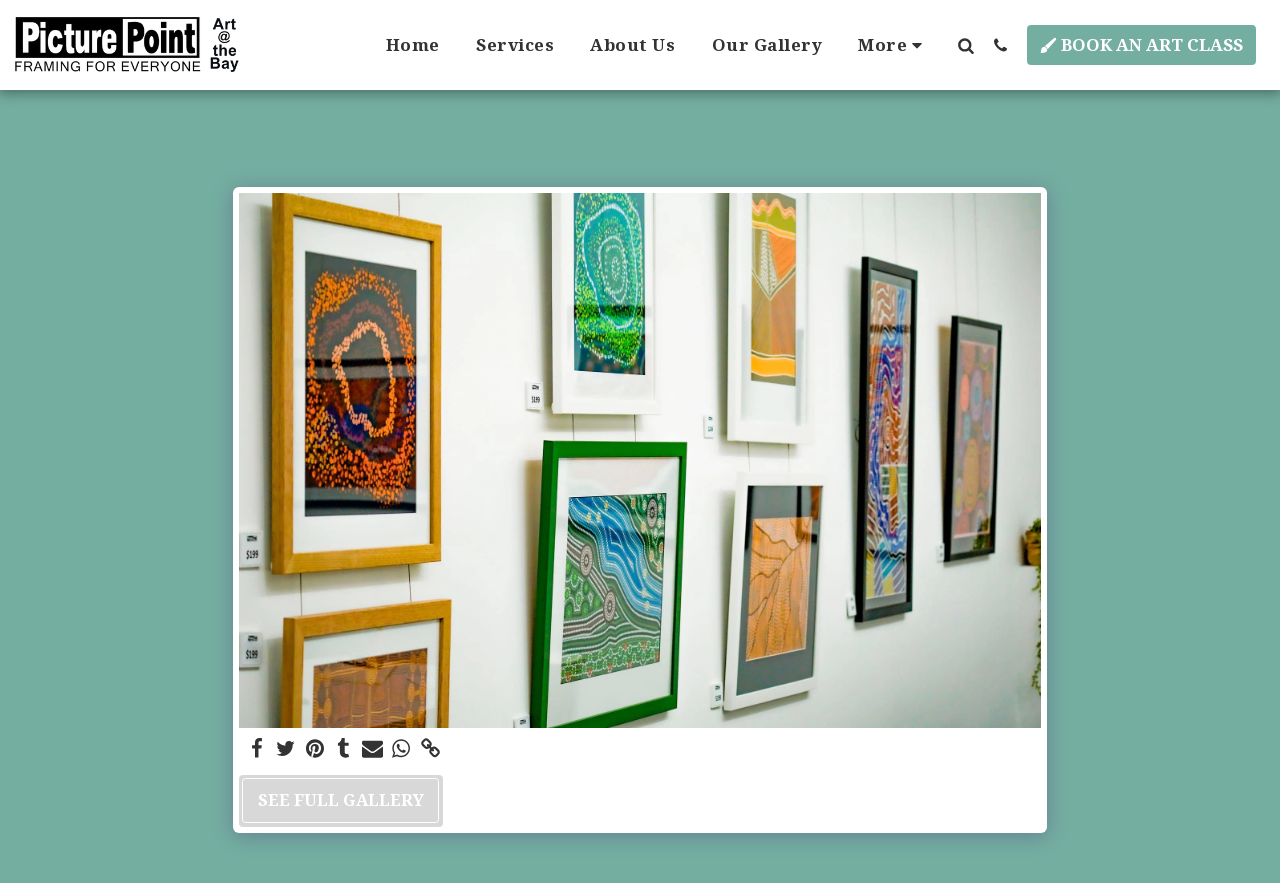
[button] (965, 45)
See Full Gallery (341, 799)
